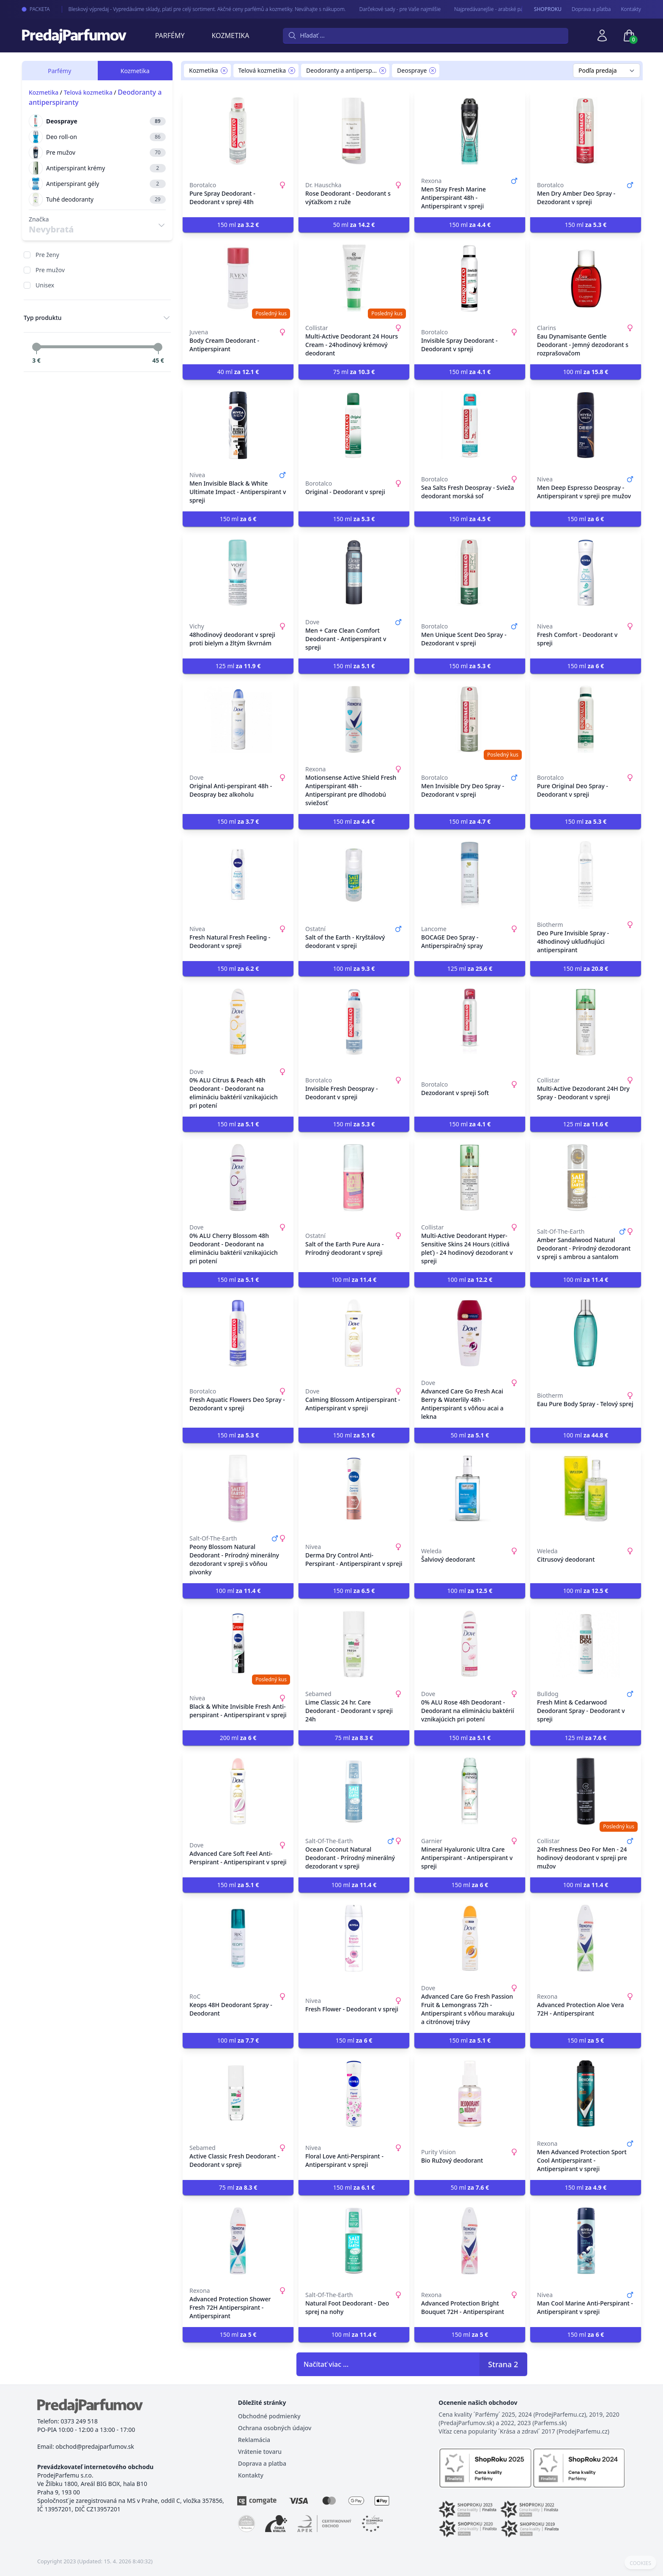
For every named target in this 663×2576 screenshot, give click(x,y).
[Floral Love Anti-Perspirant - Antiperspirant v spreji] (354, 2094)
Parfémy (170, 35)
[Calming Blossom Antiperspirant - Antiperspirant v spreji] (354, 1333)
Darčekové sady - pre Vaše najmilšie (392, 9)
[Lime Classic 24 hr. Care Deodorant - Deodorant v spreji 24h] (354, 1644)
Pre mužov (50, 270)
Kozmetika (230, 35)
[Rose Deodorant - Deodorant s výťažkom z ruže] (354, 131)
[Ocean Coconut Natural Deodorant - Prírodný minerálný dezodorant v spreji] (354, 1791)
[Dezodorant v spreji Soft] (469, 1022)
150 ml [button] (238, 225)
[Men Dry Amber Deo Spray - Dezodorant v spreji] (585, 131)
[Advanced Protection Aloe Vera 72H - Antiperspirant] (585, 1938)
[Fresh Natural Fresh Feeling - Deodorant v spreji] (238, 875)
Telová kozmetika (88, 92)
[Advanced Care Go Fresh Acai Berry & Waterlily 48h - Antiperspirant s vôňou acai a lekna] (469, 1333)
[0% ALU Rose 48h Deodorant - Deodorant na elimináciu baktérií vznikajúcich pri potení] (469, 1644)
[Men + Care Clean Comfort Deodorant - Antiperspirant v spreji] (354, 572)
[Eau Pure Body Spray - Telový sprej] (585, 1333)
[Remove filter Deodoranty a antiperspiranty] (382, 70)
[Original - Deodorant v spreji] (354, 425)
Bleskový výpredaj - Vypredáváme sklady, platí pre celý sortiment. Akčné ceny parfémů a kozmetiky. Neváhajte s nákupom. (198, 9)
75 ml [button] (354, 372)
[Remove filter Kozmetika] (224, 70)
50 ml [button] (354, 225)
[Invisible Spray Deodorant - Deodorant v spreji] (469, 278)
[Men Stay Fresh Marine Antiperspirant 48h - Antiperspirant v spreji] (469, 131)
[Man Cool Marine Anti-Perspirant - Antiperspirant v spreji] (585, 2241)
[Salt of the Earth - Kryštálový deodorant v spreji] (354, 875)
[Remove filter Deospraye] (432, 70)
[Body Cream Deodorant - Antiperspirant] (238, 278)
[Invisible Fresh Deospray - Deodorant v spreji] (354, 1022)
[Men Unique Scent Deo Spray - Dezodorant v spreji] (469, 572)
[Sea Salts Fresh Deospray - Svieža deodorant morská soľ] (469, 425)
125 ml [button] (238, 666)
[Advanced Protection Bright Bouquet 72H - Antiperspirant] (469, 2241)
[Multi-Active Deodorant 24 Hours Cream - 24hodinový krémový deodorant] (354, 278)
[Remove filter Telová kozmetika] (291, 70)
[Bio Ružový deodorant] (469, 2094)
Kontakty (631, 9)
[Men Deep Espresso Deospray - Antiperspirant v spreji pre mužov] (585, 425)
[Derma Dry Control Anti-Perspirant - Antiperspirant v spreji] (354, 1488)
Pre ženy (47, 255)
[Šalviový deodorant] (469, 1488)
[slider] (36, 347)
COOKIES (640, 2563)
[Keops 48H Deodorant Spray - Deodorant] (238, 1938)
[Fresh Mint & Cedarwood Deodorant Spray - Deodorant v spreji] (585, 1644)
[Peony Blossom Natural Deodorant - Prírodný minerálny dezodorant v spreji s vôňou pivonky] (238, 1488)
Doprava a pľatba (591, 9)
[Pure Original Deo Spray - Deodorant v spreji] (585, 719)
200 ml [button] (238, 1738)
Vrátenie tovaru (260, 2452)
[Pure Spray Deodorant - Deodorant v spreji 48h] (238, 131)
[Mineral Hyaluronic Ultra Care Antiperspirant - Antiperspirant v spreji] (469, 1791)
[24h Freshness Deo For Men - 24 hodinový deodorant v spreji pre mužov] (585, 1791)
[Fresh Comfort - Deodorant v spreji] (585, 572)
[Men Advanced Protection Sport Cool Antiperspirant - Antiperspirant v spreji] (585, 2094)
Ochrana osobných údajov (275, 2428)
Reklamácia (254, 2440)
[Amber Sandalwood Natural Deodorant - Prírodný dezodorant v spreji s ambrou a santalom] (585, 1177)
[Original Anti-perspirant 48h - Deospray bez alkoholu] (238, 719)
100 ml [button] (585, 372)
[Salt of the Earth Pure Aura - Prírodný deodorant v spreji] (354, 1177)
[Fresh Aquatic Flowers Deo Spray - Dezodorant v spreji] (238, 1333)
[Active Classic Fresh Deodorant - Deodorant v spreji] (238, 2094)
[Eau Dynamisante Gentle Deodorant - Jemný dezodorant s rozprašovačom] (585, 278)
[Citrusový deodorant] (585, 1488)
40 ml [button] (238, 372)
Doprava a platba (262, 2463)
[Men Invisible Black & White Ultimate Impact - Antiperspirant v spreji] (238, 425)
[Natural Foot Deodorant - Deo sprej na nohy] (354, 2241)
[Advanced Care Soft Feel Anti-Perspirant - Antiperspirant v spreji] (238, 1791)
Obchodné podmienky (269, 2416)
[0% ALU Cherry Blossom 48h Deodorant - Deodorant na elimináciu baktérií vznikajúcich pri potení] (238, 1177)
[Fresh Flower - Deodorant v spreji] (354, 1938)
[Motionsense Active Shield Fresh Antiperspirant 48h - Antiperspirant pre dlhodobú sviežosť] (354, 719)
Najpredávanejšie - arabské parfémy (487, 9)
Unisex (45, 285)
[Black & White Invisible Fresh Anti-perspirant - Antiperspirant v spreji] (238, 1644)
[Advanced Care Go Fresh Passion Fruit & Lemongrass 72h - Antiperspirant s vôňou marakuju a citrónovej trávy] (469, 1938)
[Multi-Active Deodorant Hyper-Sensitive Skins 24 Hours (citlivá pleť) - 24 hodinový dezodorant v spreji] (469, 1177)
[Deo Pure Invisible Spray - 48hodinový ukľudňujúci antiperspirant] (585, 875)
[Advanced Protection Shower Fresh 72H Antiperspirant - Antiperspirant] (238, 2241)
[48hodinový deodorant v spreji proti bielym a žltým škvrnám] (238, 572)
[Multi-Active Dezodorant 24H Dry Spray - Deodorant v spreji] (585, 1022)
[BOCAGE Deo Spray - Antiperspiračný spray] (469, 875)
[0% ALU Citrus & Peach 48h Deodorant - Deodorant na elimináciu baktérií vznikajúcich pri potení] (238, 1022)
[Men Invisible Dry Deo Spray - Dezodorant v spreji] (469, 719)
